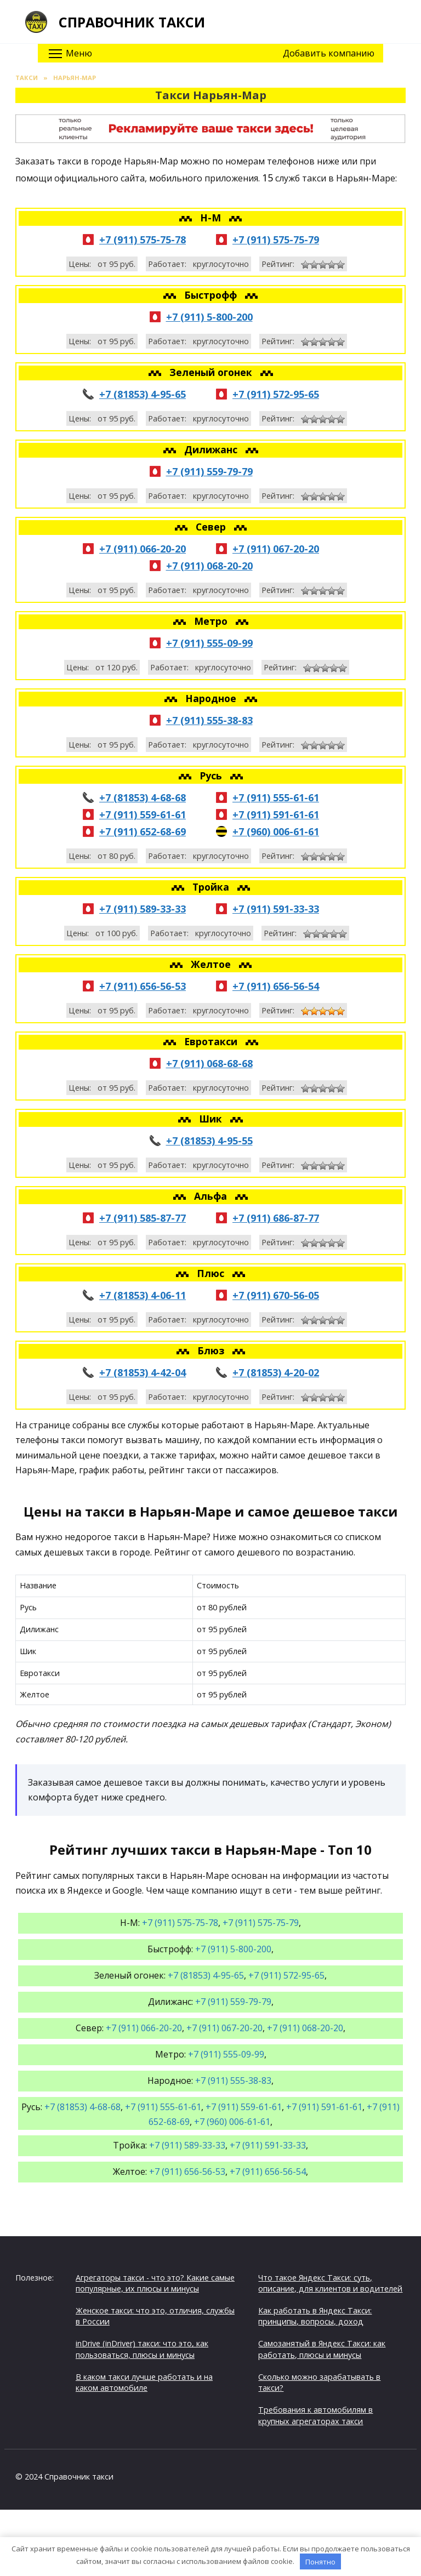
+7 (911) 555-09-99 (209, 642)
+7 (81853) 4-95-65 (142, 394)
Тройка (212, 886)
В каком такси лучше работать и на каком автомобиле (144, 2382)
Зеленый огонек (212, 372)
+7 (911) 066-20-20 (142, 548)
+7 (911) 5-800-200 (209, 316)
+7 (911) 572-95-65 (275, 394)
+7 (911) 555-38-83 (209, 720)
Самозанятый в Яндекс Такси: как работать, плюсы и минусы (321, 2349)
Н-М (212, 217)
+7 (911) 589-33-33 (142, 908)
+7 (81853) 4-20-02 (275, 1372)
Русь (212, 775)
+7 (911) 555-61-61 (275, 797)
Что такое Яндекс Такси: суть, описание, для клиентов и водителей (330, 2283)
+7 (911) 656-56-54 (275, 986)
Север (212, 526)
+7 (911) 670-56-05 (275, 1295)
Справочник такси (132, 22)
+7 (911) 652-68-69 (142, 831)
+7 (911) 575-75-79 (275, 239)
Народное (212, 698)
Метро (212, 621)
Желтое (212, 964)
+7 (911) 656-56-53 (142, 986)
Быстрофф (212, 294)
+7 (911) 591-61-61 (275, 814)
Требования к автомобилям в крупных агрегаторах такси (315, 2415)
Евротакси (212, 1041)
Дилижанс (212, 449)
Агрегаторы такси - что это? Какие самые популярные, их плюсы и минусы (155, 2283)
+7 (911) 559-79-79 (209, 471)
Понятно (320, 2562)
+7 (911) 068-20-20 (209, 565)
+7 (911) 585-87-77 (142, 1217)
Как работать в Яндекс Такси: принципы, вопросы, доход (315, 2316)
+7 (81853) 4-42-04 (142, 1372)
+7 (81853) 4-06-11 (142, 1295)
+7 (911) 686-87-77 (275, 1217)
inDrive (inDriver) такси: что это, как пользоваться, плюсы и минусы (142, 2349)
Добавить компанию (328, 53)
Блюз (212, 1350)
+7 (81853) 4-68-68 (142, 797)
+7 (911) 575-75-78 (142, 239)
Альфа (212, 1195)
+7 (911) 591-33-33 (275, 908)
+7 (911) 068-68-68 (209, 1063)
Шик (212, 1118)
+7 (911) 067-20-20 (275, 548)
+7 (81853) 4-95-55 (209, 1140)
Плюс (212, 1273)
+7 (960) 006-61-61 (275, 831)
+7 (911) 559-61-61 (142, 814)
